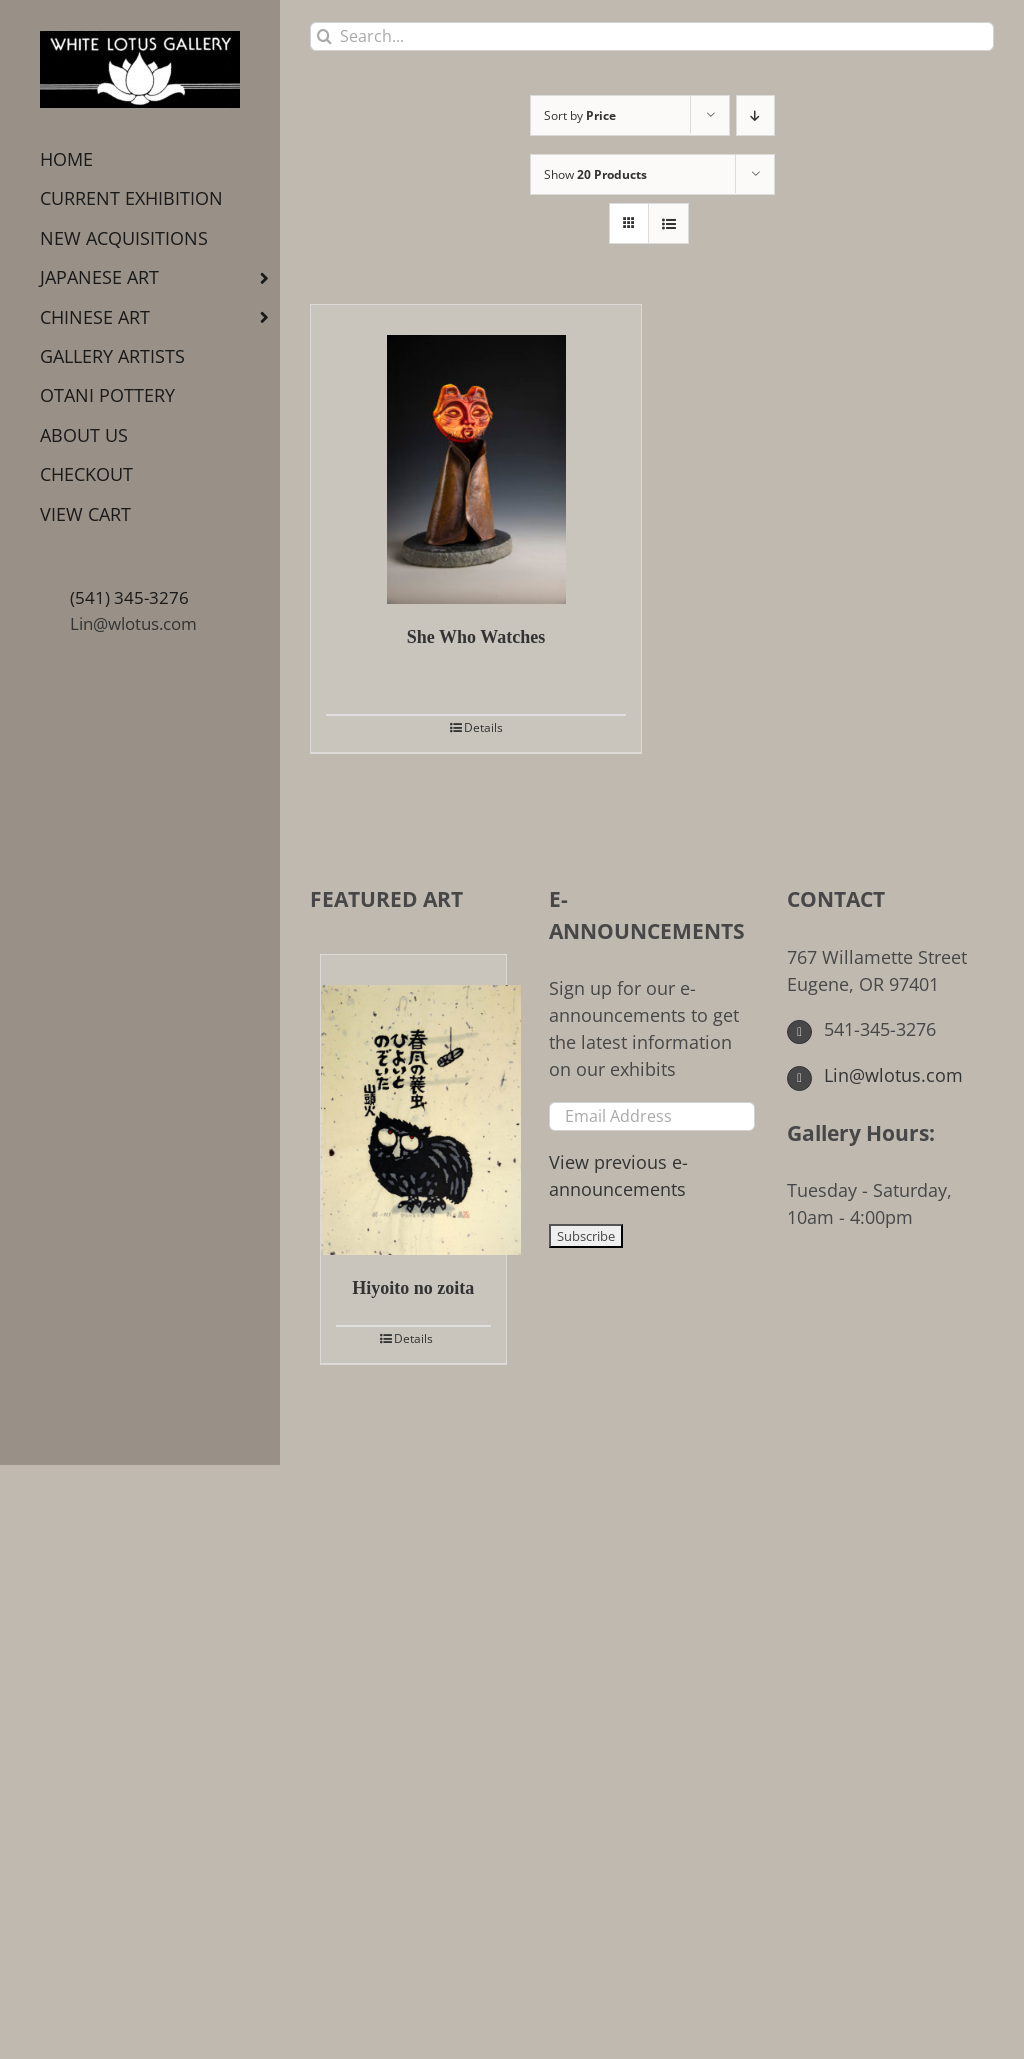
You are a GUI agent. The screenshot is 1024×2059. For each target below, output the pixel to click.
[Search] (324, 36)
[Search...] (652, 36)
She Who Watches (476, 637)
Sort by (580, 115)
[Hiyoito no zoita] (413, 1105)
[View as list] (668, 223)
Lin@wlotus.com (133, 623)
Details (483, 727)
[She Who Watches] (476, 454)
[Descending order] (755, 115)
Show (595, 174)
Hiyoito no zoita (413, 1288)
